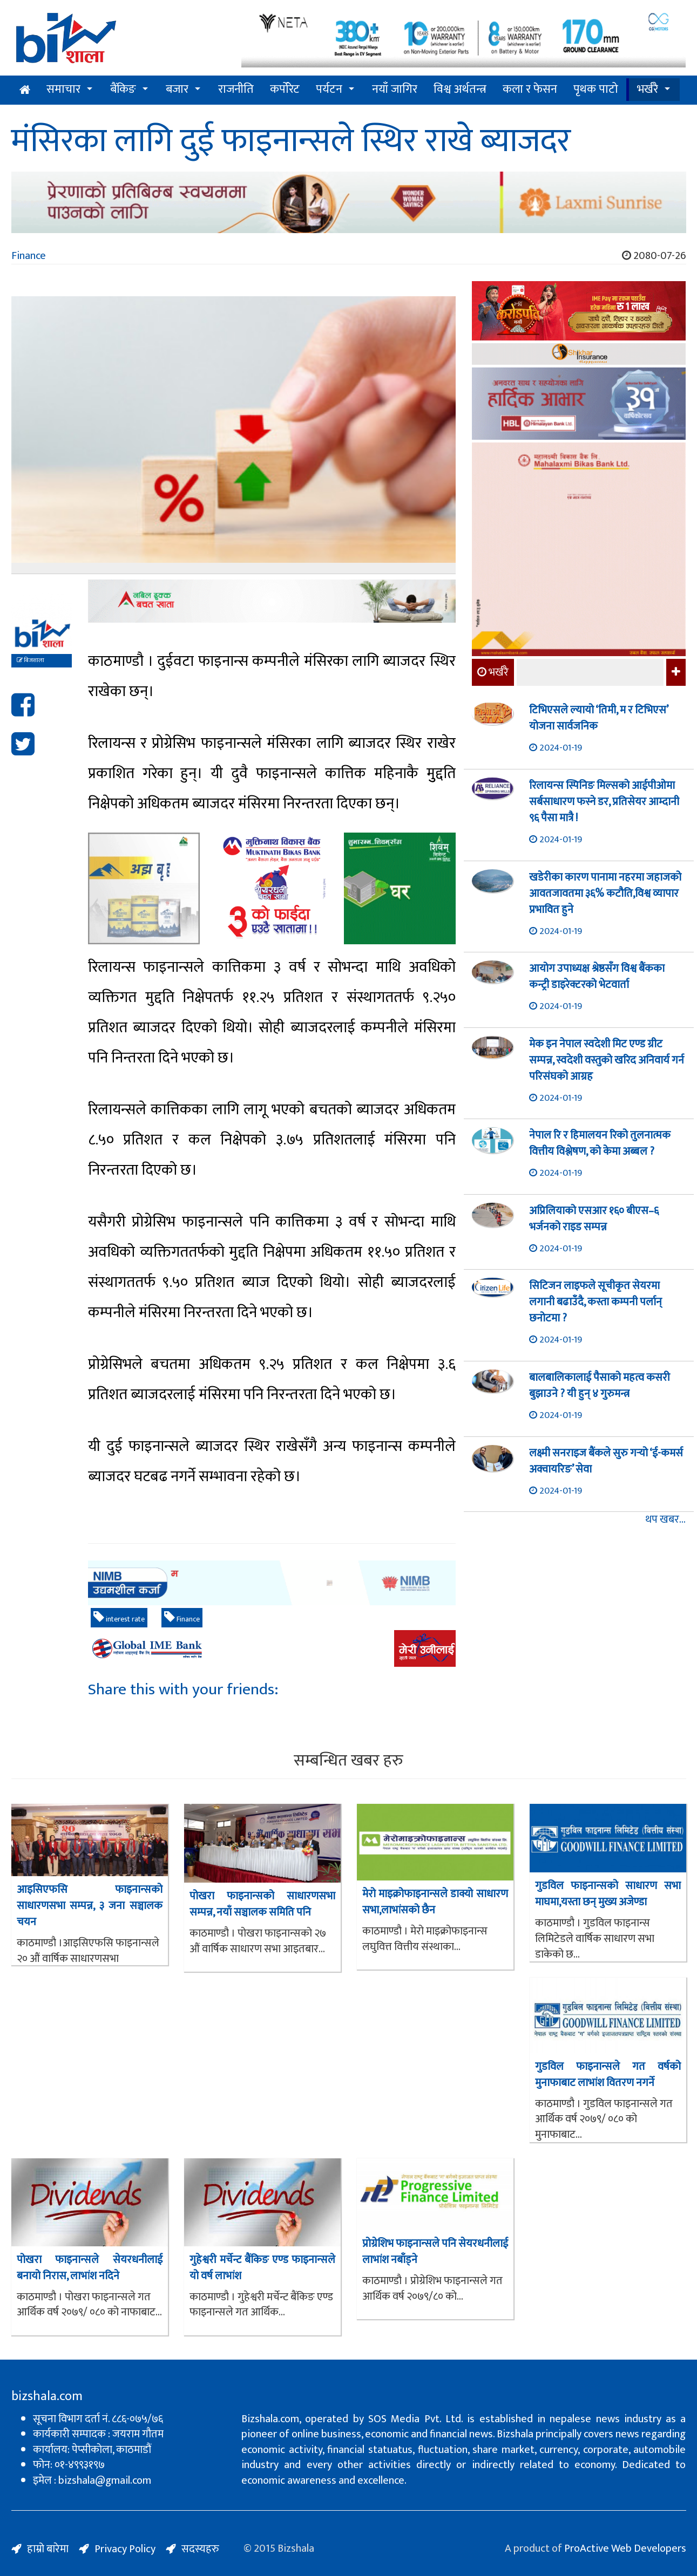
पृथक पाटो (595, 89)
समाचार (63, 89)
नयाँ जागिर (394, 89)
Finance (28, 256)
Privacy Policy (124, 2549)
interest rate (119, 1618)
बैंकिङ (123, 89)
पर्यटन (329, 89)
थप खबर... (665, 1520)
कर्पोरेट (285, 89)
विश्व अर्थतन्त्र (460, 89)
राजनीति (236, 89)
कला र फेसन (530, 89)
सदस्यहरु (200, 2549)
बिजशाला (30, 660)
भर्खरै (647, 89)
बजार (177, 89)
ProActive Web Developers (625, 2548)
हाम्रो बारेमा (48, 2549)
